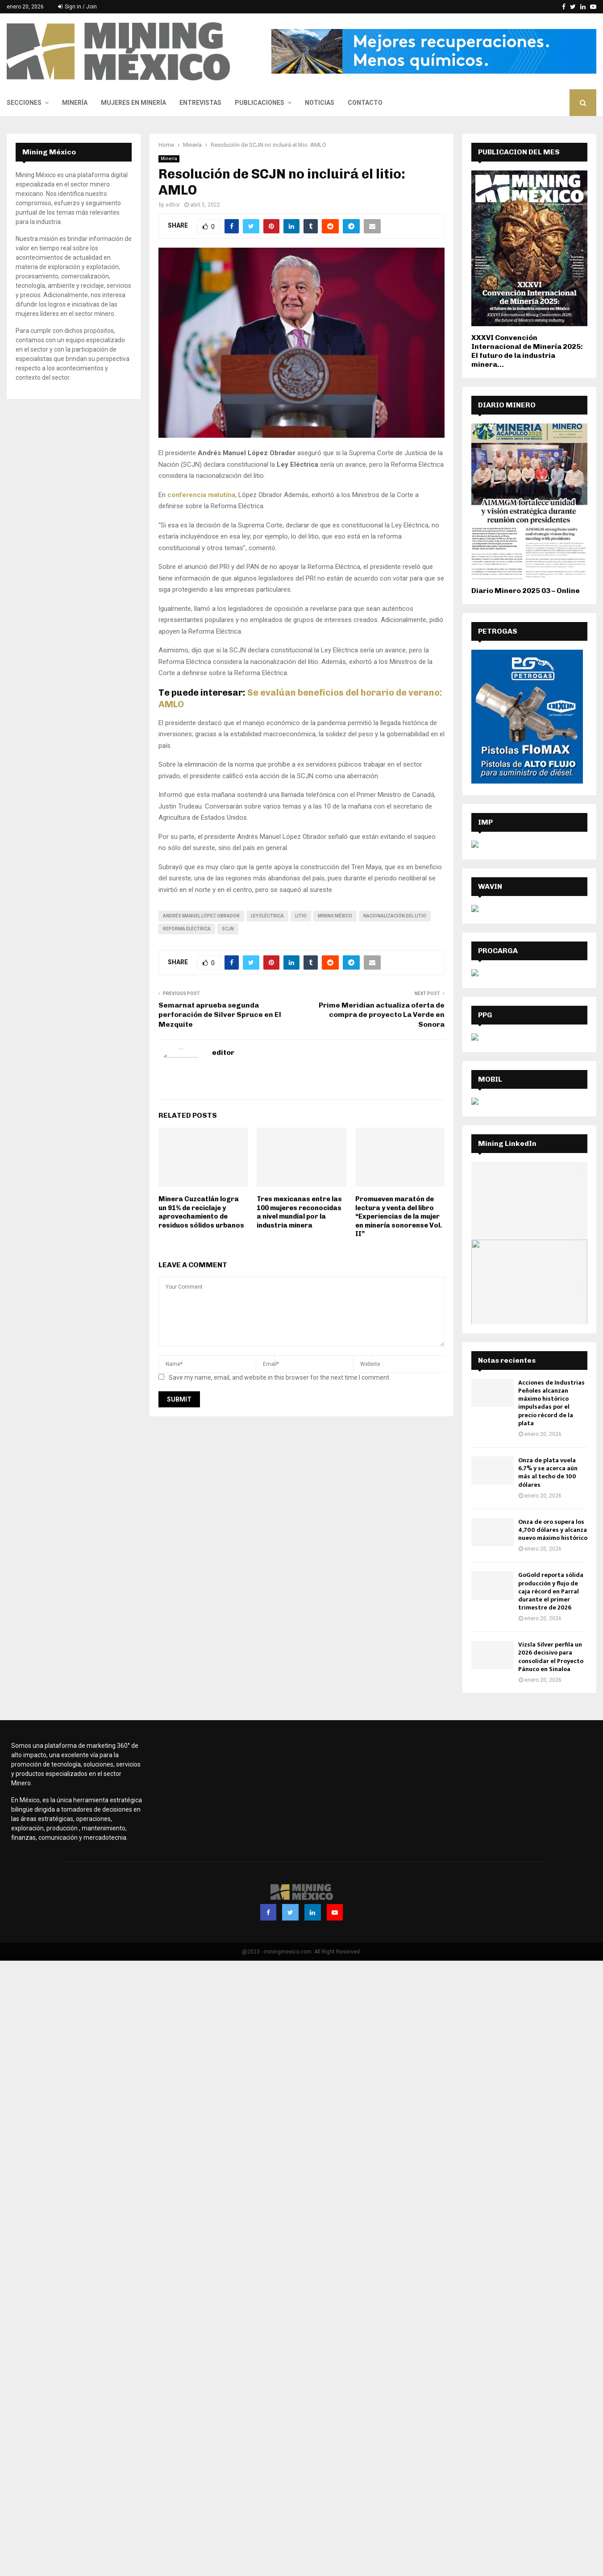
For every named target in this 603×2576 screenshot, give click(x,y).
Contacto (365, 102)
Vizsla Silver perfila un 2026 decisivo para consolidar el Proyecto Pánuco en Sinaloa (550, 1656)
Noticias (319, 102)
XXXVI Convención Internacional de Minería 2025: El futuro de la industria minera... (527, 351)
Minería (74, 102)
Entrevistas (200, 102)
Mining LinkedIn (507, 1143)
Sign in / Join (77, 7)
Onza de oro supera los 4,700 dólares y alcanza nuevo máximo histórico (552, 1530)
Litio (301, 915)
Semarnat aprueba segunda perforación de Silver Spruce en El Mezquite (219, 1015)
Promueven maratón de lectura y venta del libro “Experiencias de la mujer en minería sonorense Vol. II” (398, 1216)
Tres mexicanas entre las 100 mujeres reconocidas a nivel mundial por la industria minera (299, 1212)
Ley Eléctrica (267, 915)
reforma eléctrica (187, 928)
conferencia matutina (201, 495)
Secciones (24, 102)
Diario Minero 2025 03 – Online (525, 590)
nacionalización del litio (394, 915)
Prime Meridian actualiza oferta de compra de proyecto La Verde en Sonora (382, 1015)
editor (173, 205)
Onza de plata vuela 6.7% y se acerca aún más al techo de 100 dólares (548, 1472)
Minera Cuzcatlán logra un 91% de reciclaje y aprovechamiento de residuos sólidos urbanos (201, 1212)
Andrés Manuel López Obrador (201, 915)
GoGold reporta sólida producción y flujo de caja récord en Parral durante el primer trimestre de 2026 (550, 1591)
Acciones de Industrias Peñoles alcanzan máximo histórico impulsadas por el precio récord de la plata (551, 1402)
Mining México (335, 915)
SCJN (228, 928)
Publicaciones (259, 102)
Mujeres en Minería (133, 102)
